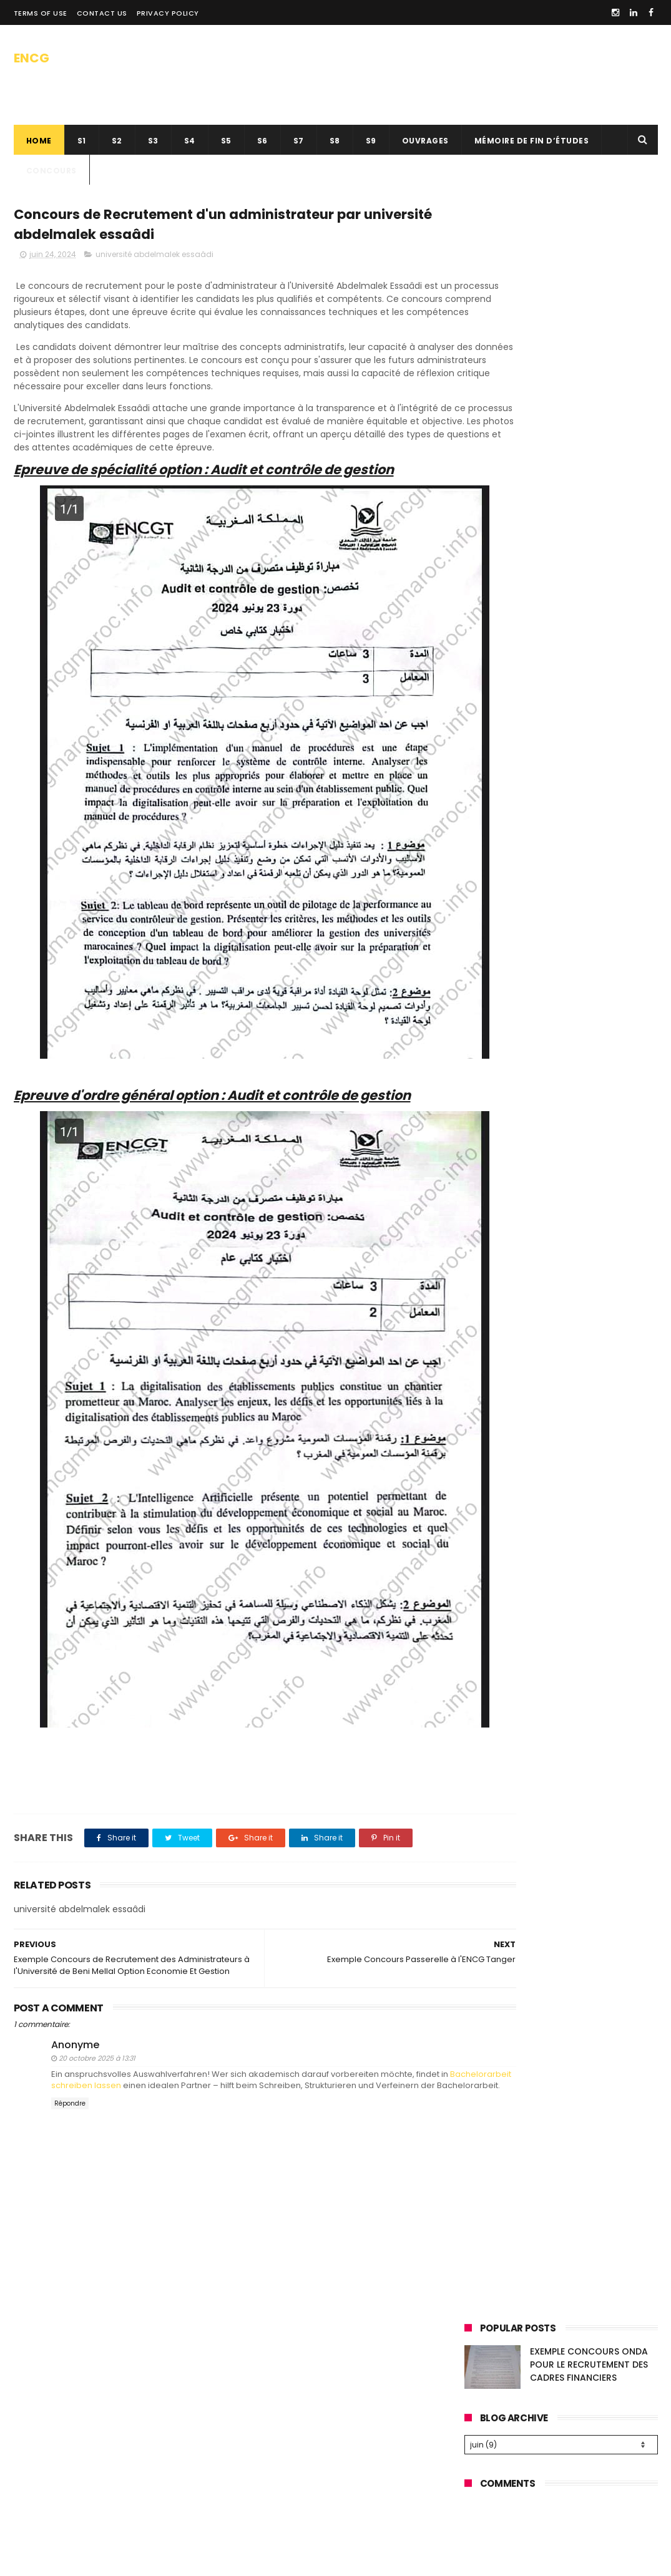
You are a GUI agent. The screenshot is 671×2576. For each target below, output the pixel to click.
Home (39, 140)
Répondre (70, 2091)
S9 (371, 140)
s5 (226, 140)
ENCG (31, 55)
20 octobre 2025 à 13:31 (97, 2035)
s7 (298, 140)
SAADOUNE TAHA (156, 2560)
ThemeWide (215, 2560)
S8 (335, 140)
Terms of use (40, 13)
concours (51, 170)
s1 (81, 140)
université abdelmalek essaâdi (154, 259)
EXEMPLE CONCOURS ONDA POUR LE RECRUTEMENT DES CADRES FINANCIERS (589, 250)
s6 (262, 140)
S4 (189, 140)
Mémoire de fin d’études (531, 140)
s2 (117, 140)
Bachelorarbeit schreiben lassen (126, 2062)
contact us (102, 13)
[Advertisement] (561, 464)
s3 (153, 140)
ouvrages (425, 140)
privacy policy (168, 13)
